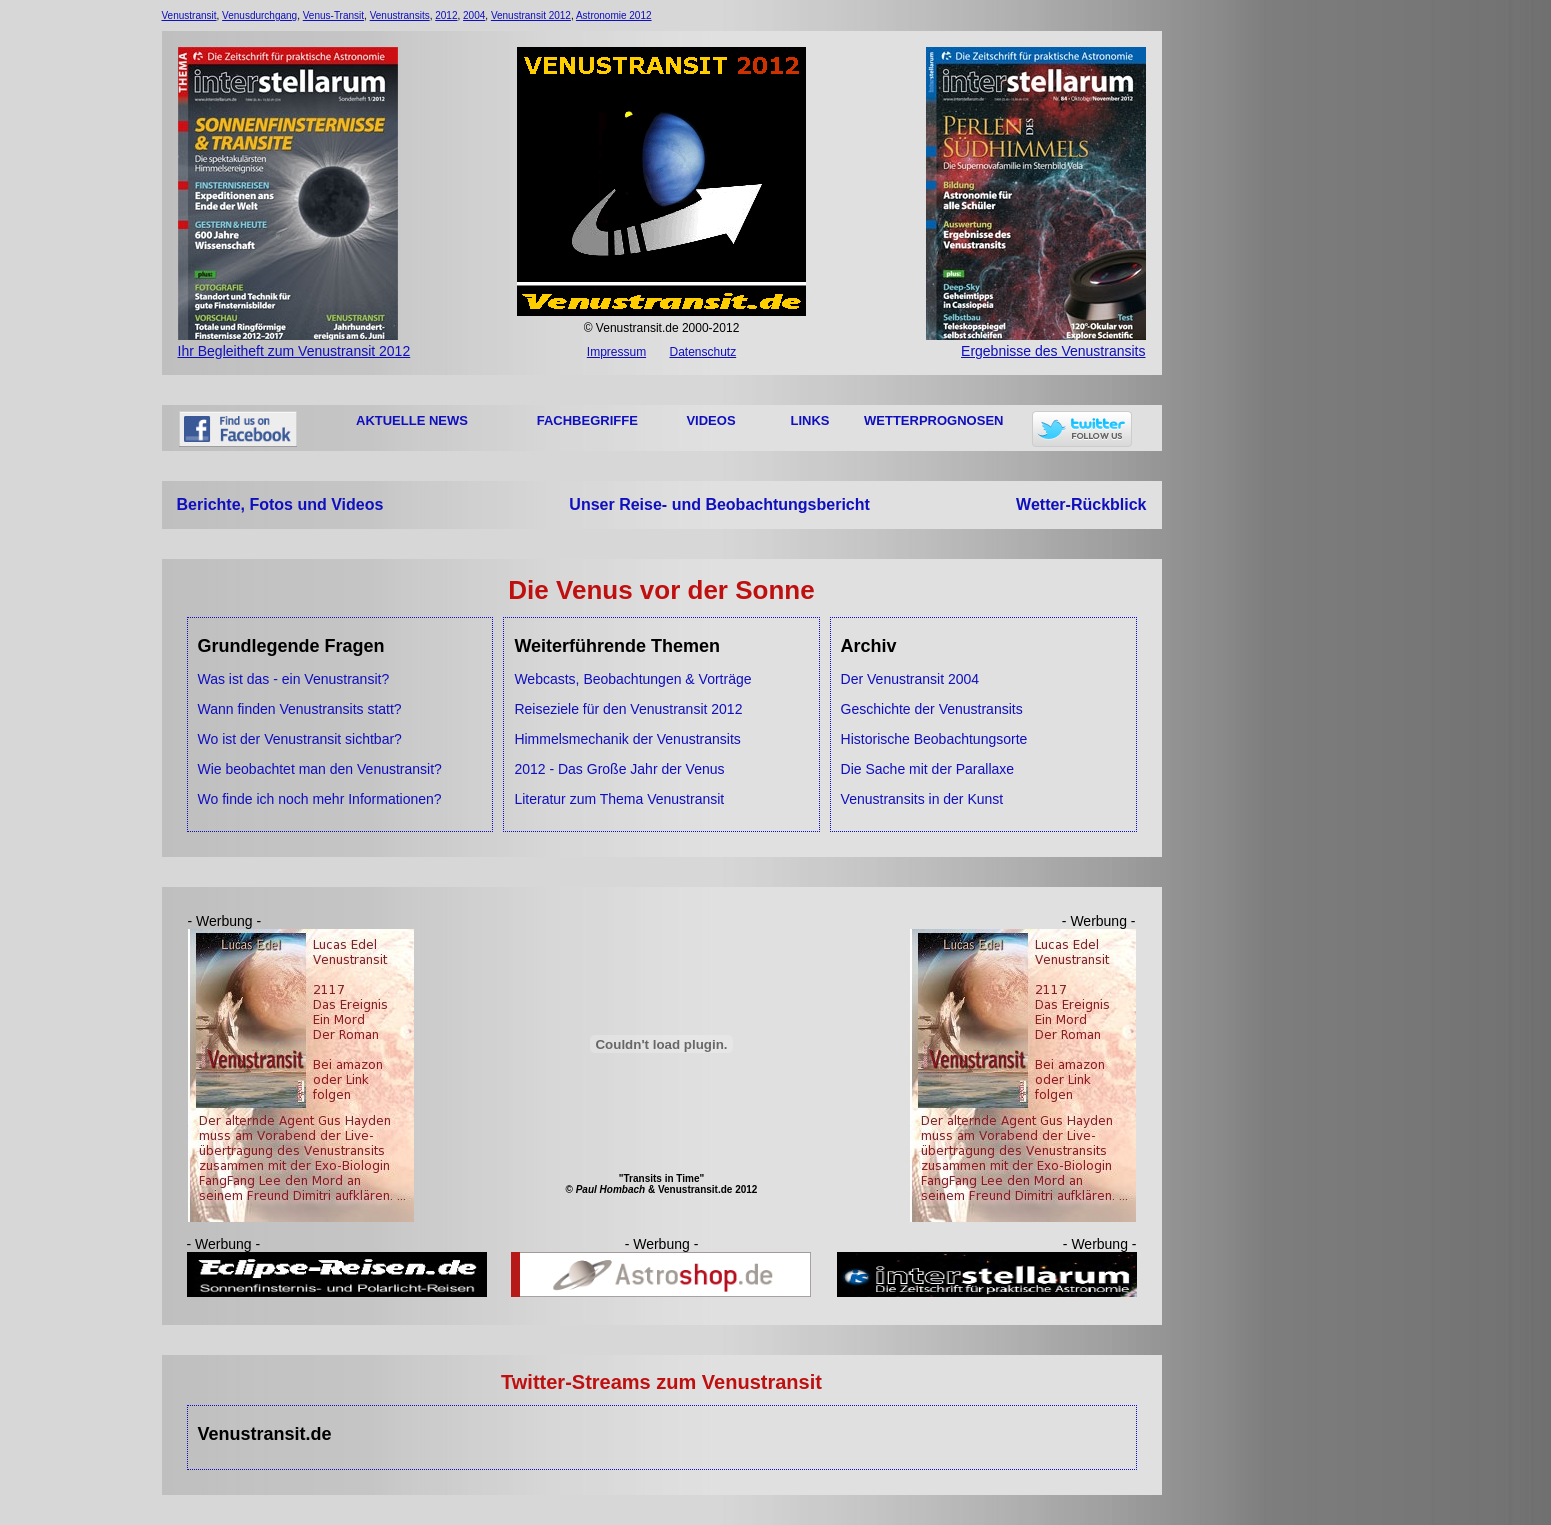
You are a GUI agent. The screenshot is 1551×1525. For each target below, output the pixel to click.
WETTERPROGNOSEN (933, 420)
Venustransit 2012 (531, 15)
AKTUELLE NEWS (412, 420)
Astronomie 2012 (614, 15)
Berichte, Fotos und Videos (280, 504)
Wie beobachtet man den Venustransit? (320, 769)
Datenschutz (702, 352)
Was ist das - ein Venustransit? (294, 679)
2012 (446, 15)
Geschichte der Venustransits (932, 709)
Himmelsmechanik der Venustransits (627, 739)
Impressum (616, 352)
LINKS (810, 420)
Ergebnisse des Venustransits (1036, 343)
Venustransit (189, 15)
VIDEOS (710, 420)
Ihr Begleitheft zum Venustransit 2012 (294, 343)
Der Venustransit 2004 (910, 679)
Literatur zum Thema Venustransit (619, 799)
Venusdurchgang (259, 15)
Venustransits (400, 15)
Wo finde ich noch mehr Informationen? (320, 799)
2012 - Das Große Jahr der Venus (619, 769)
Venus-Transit (333, 15)
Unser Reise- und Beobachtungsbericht (719, 504)
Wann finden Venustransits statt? (300, 709)
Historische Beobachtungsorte (934, 739)
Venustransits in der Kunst (922, 799)
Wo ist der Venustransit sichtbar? (300, 739)
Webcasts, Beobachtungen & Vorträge (632, 679)
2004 (474, 15)
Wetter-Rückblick (1081, 504)
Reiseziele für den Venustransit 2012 (628, 709)
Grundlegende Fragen (291, 646)
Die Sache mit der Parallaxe (928, 769)
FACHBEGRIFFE (587, 420)
